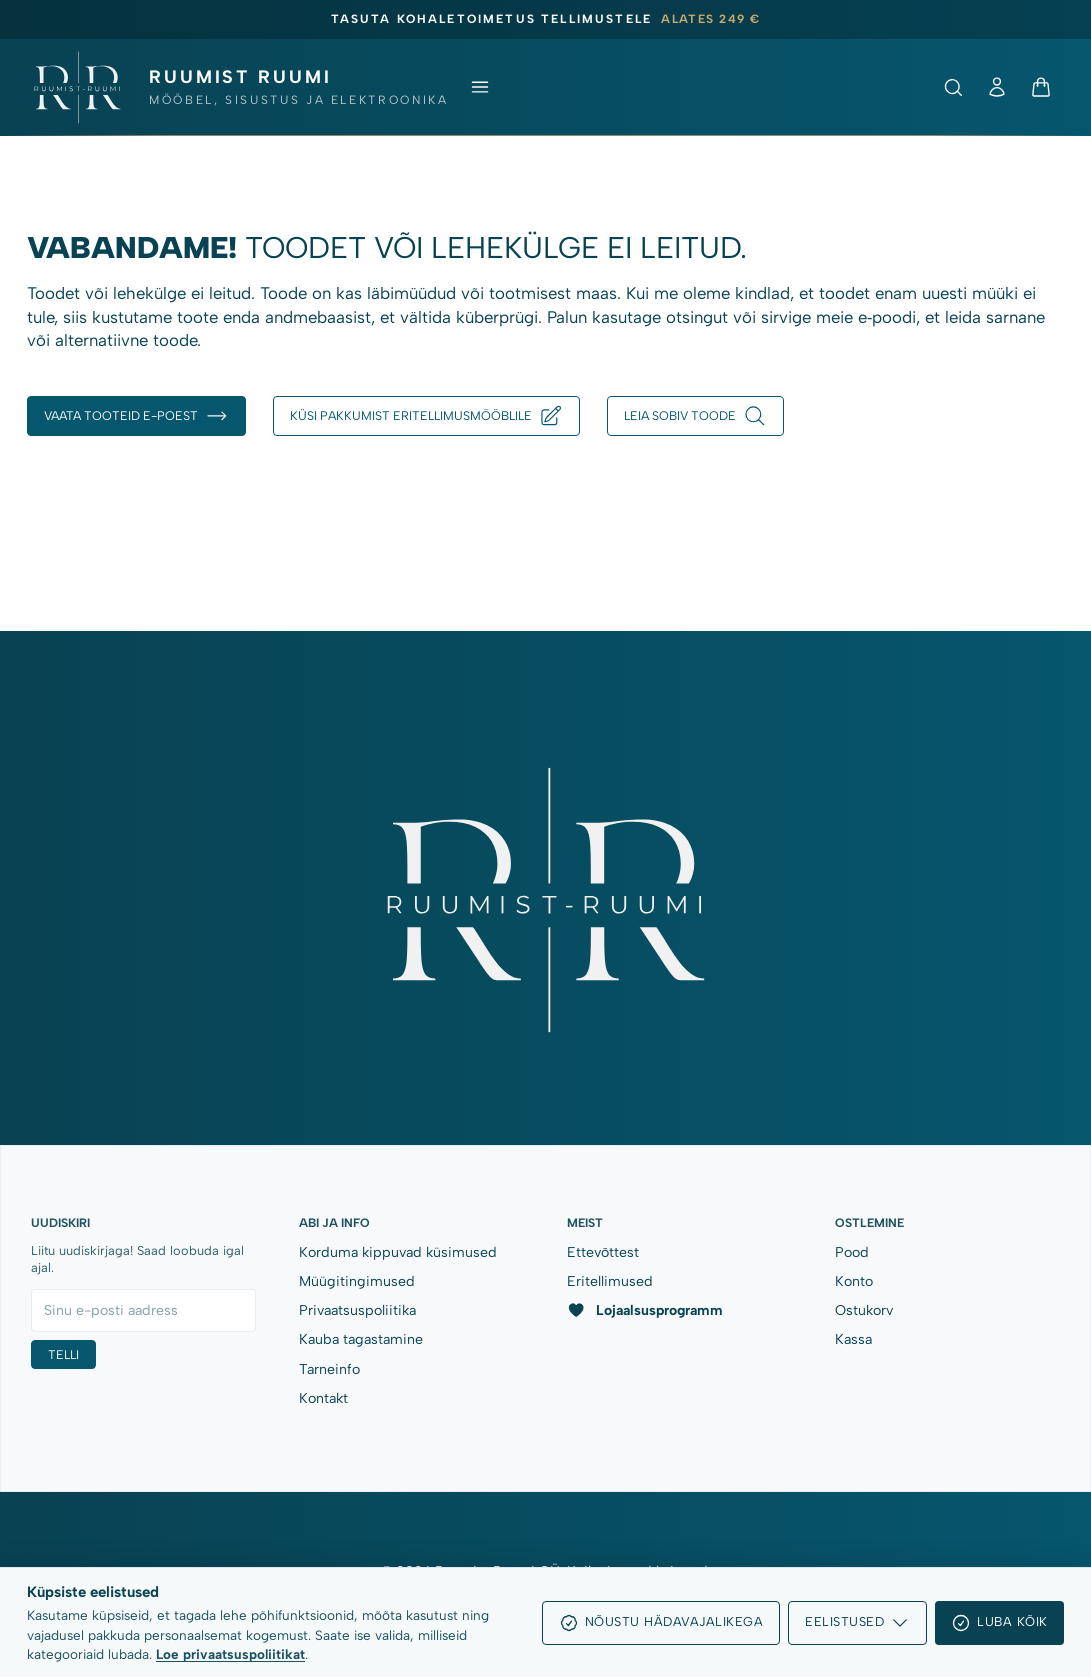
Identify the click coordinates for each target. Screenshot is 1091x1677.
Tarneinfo (329, 1369)
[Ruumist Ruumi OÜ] (239, 87)
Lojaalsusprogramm (645, 1310)
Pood (852, 1252)
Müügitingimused (357, 1281)
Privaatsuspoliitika (357, 1310)
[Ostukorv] (1041, 87)
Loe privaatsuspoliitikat (230, 1654)
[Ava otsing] (953, 87)
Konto (854, 1281)
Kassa (853, 1339)
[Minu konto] (997, 87)
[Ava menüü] (480, 87)
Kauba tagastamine (361, 1339)
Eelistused (857, 1623)
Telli (63, 1354)
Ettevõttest (603, 1252)
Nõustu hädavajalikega (661, 1623)
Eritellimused (610, 1281)
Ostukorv (864, 1310)
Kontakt (323, 1398)
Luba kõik (999, 1623)
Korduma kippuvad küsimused (398, 1252)
